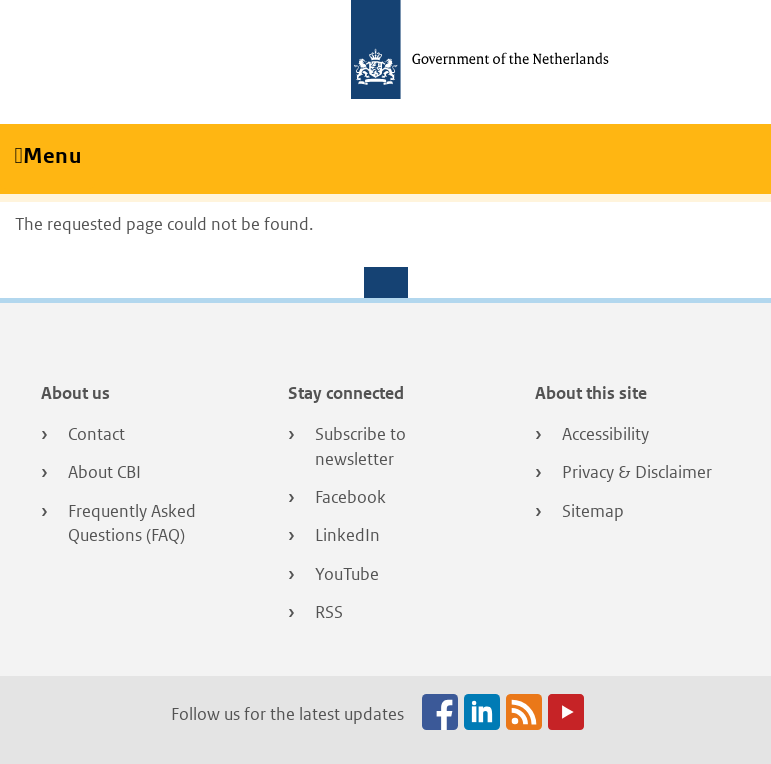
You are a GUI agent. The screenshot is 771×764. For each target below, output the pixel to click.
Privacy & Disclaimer (637, 472)
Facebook (350, 497)
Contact (96, 434)
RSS (329, 612)
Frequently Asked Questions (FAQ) (132, 523)
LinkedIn (347, 535)
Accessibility (605, 434)
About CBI (104, 472)
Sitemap (593, 511)
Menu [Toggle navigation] (59, 155)
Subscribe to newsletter (360, 446)
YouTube (347, 574)
